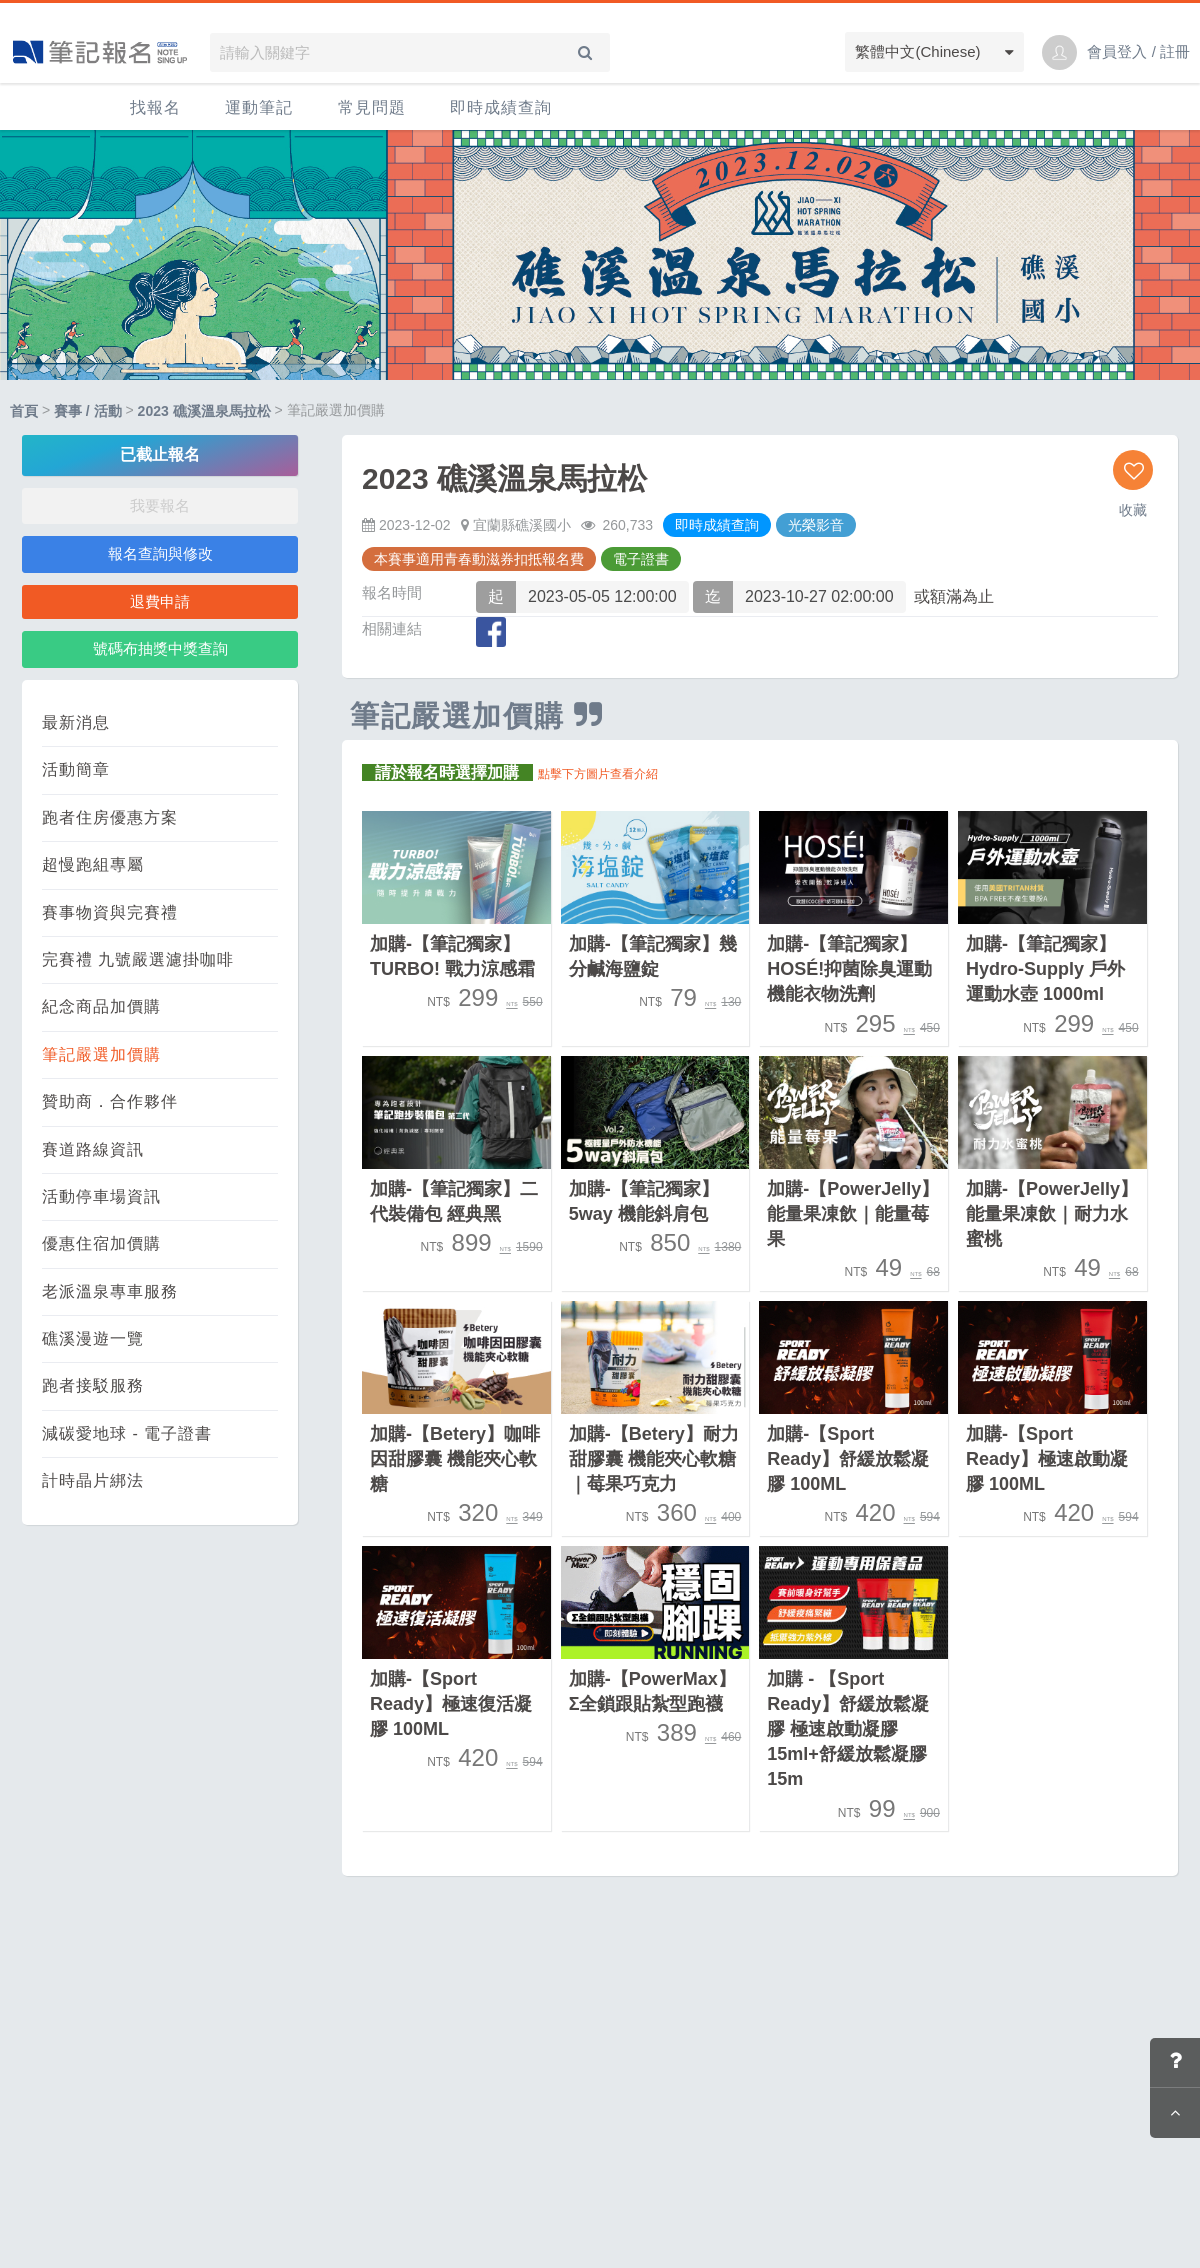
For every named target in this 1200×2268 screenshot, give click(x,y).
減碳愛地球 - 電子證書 (127, 1433)
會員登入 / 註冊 (1138, 51)
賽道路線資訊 (93, 1149)
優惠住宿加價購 (101, 1243)
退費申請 (160, 601)
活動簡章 (76, 769)
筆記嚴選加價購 (101, 1054)
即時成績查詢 (501, 107)
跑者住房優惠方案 (110, 817)
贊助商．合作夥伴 (110, 1101)
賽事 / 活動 (88, 411)
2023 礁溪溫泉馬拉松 (204, 411)
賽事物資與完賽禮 (110, 912)
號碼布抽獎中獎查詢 (160, 648)
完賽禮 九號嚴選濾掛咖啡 (138, 959)
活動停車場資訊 (101, 1196)
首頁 (24, 411)
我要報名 (160, 505)
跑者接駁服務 (93, 1385)
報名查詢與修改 (160, 553)
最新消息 (76, 722)
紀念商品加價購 (101, 1006)
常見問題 (372, 107)
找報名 (155, 107)
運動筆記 (259, 107)
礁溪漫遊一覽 (93, 1338)
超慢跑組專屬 (93, 864)
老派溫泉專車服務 (110, 1291)
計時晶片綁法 (93, 1480)
